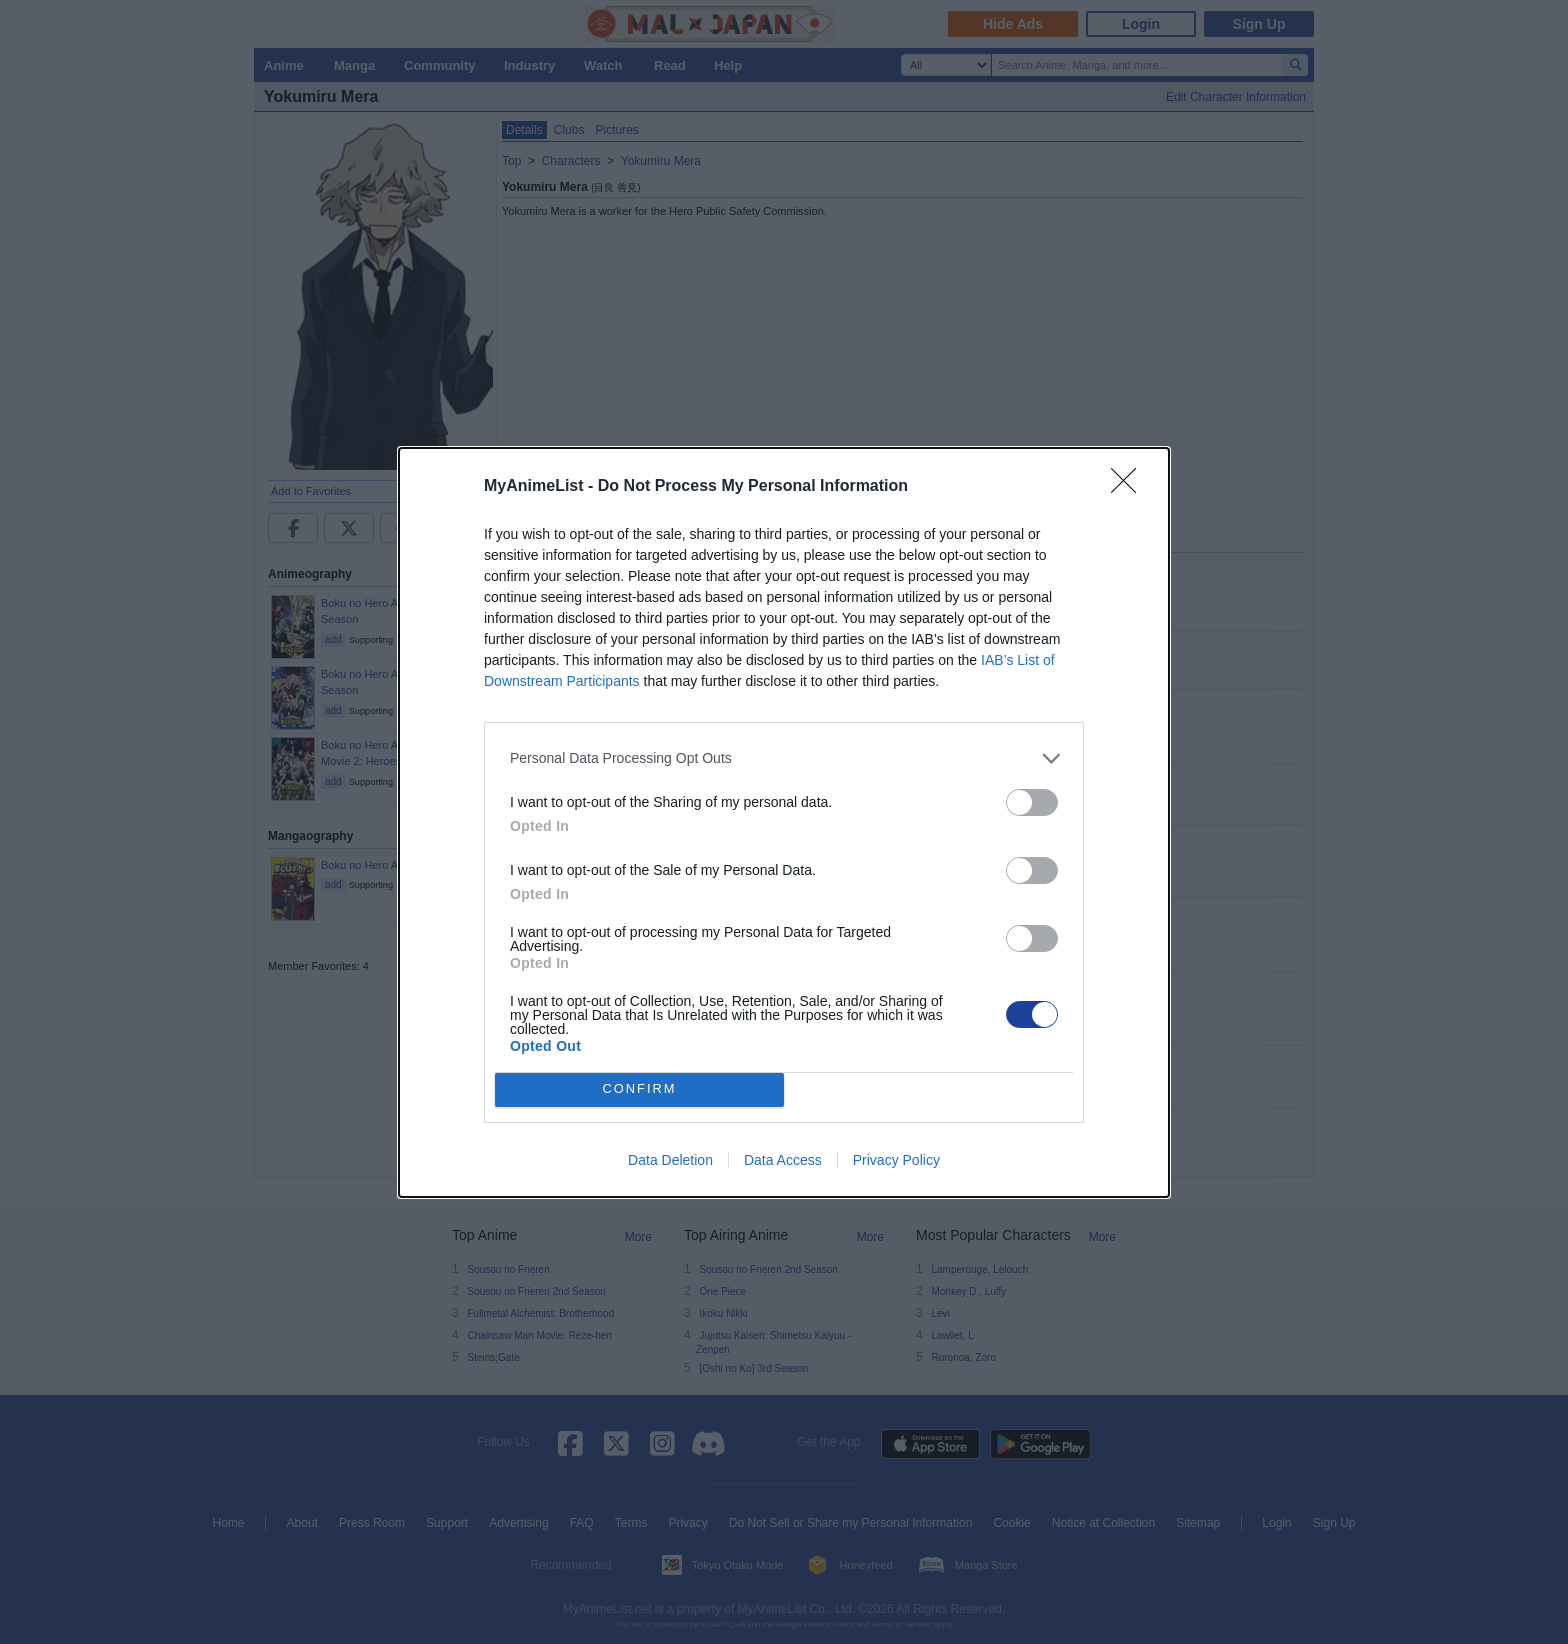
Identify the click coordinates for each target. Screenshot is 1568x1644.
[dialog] (784, 822)
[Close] (1130, 487)
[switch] (1032, 802)
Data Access (783, 1160)
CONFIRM (639, 1089)
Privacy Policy (896, 1160)
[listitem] (784, 758)
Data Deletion (670, 1160)
